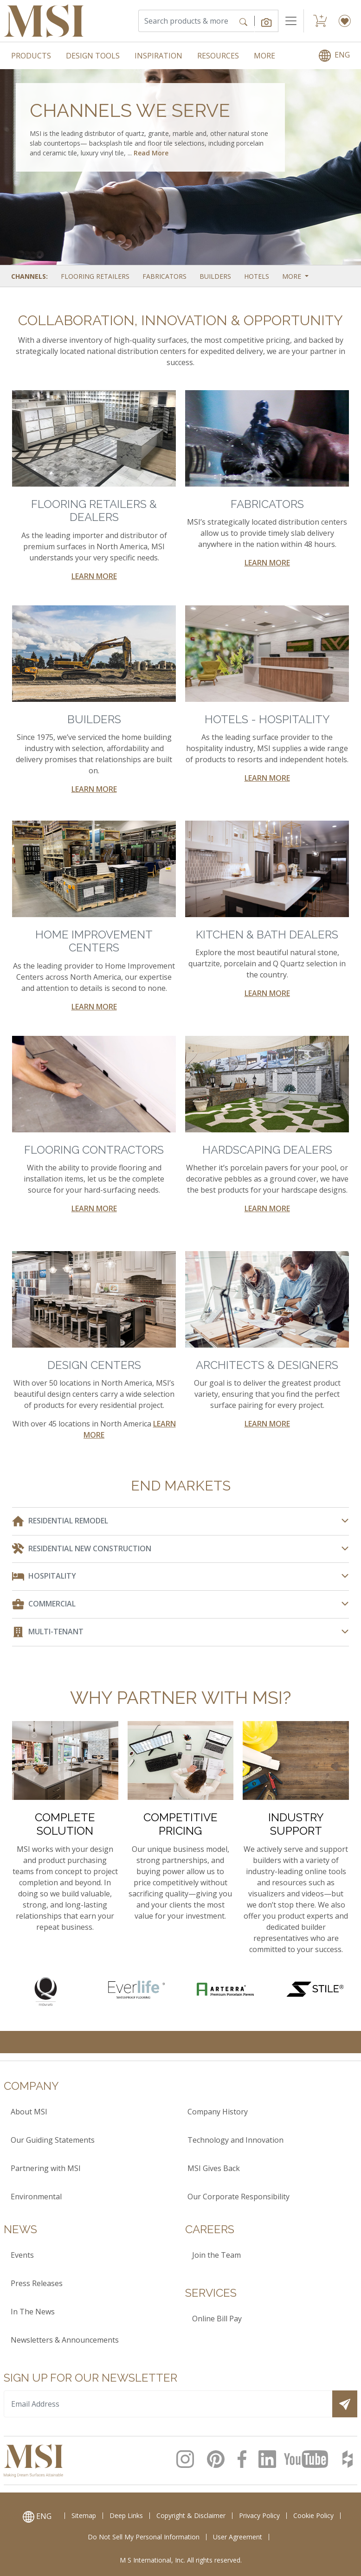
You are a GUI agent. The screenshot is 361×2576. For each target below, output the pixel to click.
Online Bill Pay (217, 2318)
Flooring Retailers (95, 276)
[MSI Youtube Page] (309, 2459)
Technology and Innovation (235, 2140)
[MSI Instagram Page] (188, 2459)
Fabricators (164, 276)
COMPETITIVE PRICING (180, 1824)
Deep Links (126, 2515)
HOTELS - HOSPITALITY (267, 719)
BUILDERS (94, 719)
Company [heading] (31, 2086)
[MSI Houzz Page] (348, 2459)
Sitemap (83, 2515)
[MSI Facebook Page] (244, 2459)
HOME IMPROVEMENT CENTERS (94, 941)
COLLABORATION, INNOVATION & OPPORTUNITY (180, 320)
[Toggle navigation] (291, 21)
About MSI (29, 2112)
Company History (217, 2112)
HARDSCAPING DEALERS (267, 1149)
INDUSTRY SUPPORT (296, 1824)
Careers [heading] (209, 2229)
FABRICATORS (267, 504)
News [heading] (20, 2229)
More (292, 276)
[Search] (185, 21)
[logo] (33, 2460)
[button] (266, 21)
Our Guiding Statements (53, 2140)
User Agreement (237, 2536)
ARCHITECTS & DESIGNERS (267, 1365)
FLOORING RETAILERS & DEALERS (94, 511)
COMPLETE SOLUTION (65, 1824)
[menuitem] (334, 55)
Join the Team (216, 2255)
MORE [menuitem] (264, 56)
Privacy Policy (259, 2515)
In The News (33, 2311)
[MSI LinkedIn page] (267, 2459)
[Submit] (344, 2403)
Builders (215, 276)
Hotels (256, 276)
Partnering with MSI (46, 2168)
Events (22, 2255)
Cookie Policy (313, 2515)
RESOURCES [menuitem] (218, 56)
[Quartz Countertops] (46, 1990)
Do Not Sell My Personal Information (144, 2536)
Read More (151, 152)
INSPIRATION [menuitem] (158, 56)
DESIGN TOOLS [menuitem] (93, 56)
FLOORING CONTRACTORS (94, 1149)
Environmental (36, 2196)
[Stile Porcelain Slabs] (315, 1988)
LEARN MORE (94, 576)
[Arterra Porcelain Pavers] (225, 1988)
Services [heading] (211, 2293)
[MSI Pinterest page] (218, 2459)
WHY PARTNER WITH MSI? (180, 1697)
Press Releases (37, 2283)
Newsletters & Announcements (65, 2340)
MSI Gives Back (213, 2168)
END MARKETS (181, 1486)
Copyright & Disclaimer (191, 2515)
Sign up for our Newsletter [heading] (90, 2377)
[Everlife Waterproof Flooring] (136, 1988)
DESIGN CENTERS (94, 1365)
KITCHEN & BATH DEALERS (267, 934)
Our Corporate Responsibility (238, 2196)
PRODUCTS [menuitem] (31, 56)
